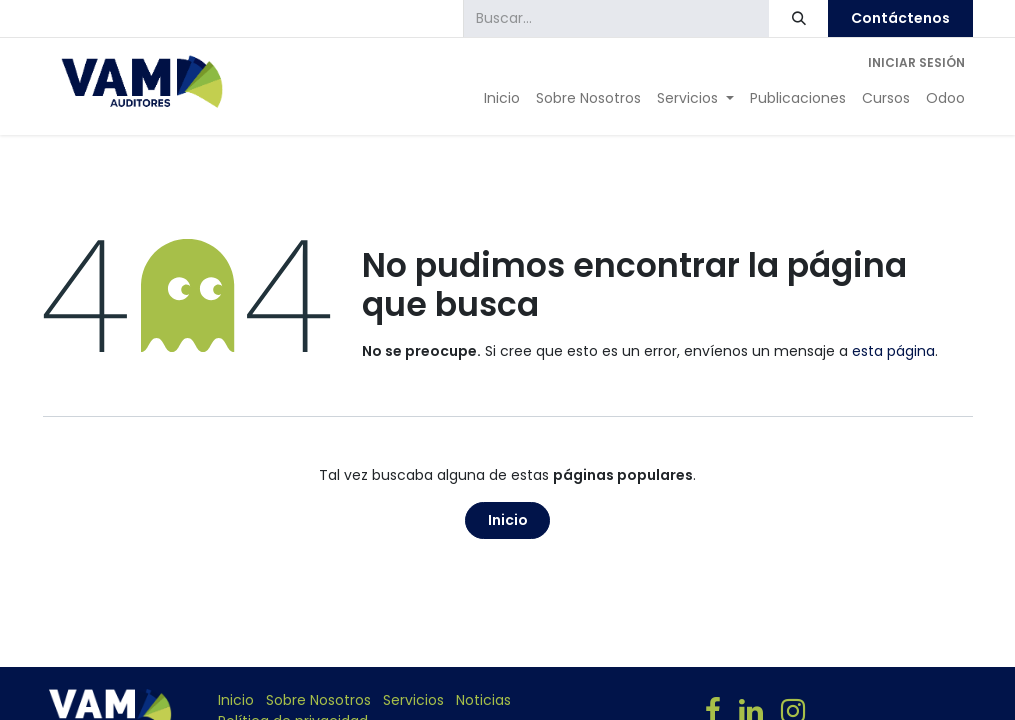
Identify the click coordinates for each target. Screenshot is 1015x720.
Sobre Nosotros (318, 700)
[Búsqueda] (798, 18)
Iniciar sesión (916, 62)
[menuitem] (502, 98)
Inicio (508, 520)
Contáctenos (900, 18)
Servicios (413, 700)
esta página (893, 351)
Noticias (483, 700)
